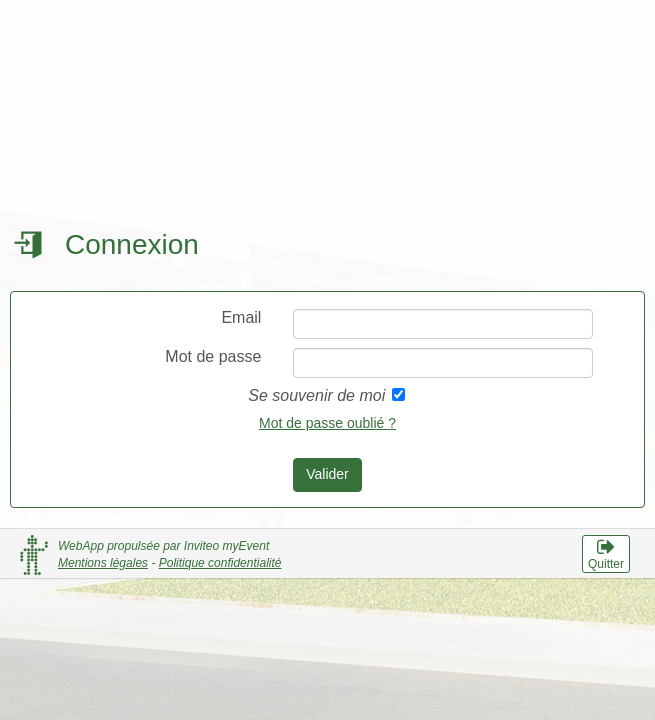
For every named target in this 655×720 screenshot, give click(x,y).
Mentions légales (103, 563)
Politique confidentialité (220, 563)
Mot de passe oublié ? (327, 423)
